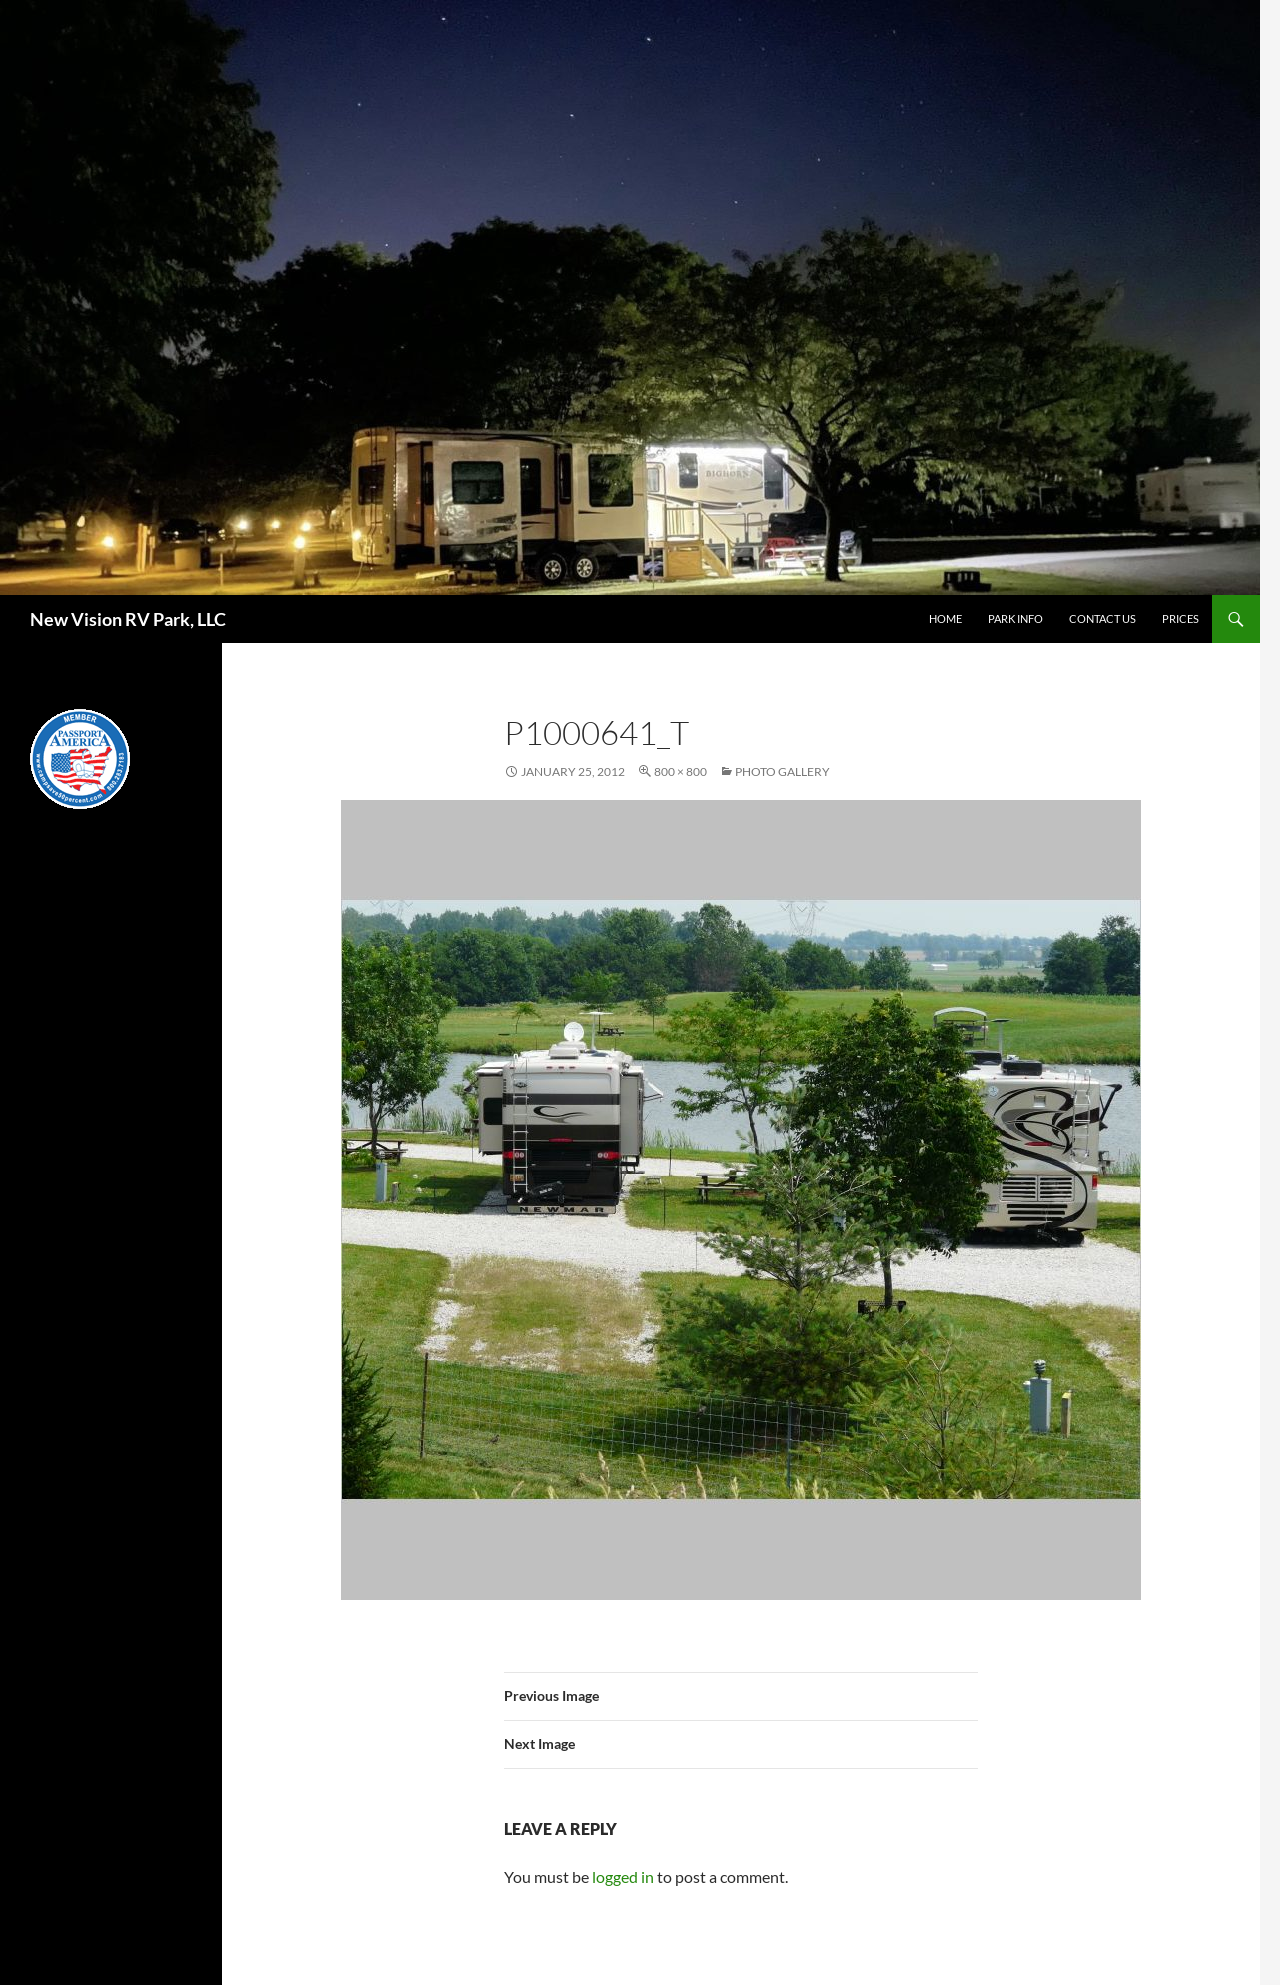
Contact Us (1102, 618)
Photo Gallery (782, 771)
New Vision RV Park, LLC (128, 619)
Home (945, 618)
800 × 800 (680, 771)
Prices (1180, 618)
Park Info (1015, 618)
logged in (623, 1876)
